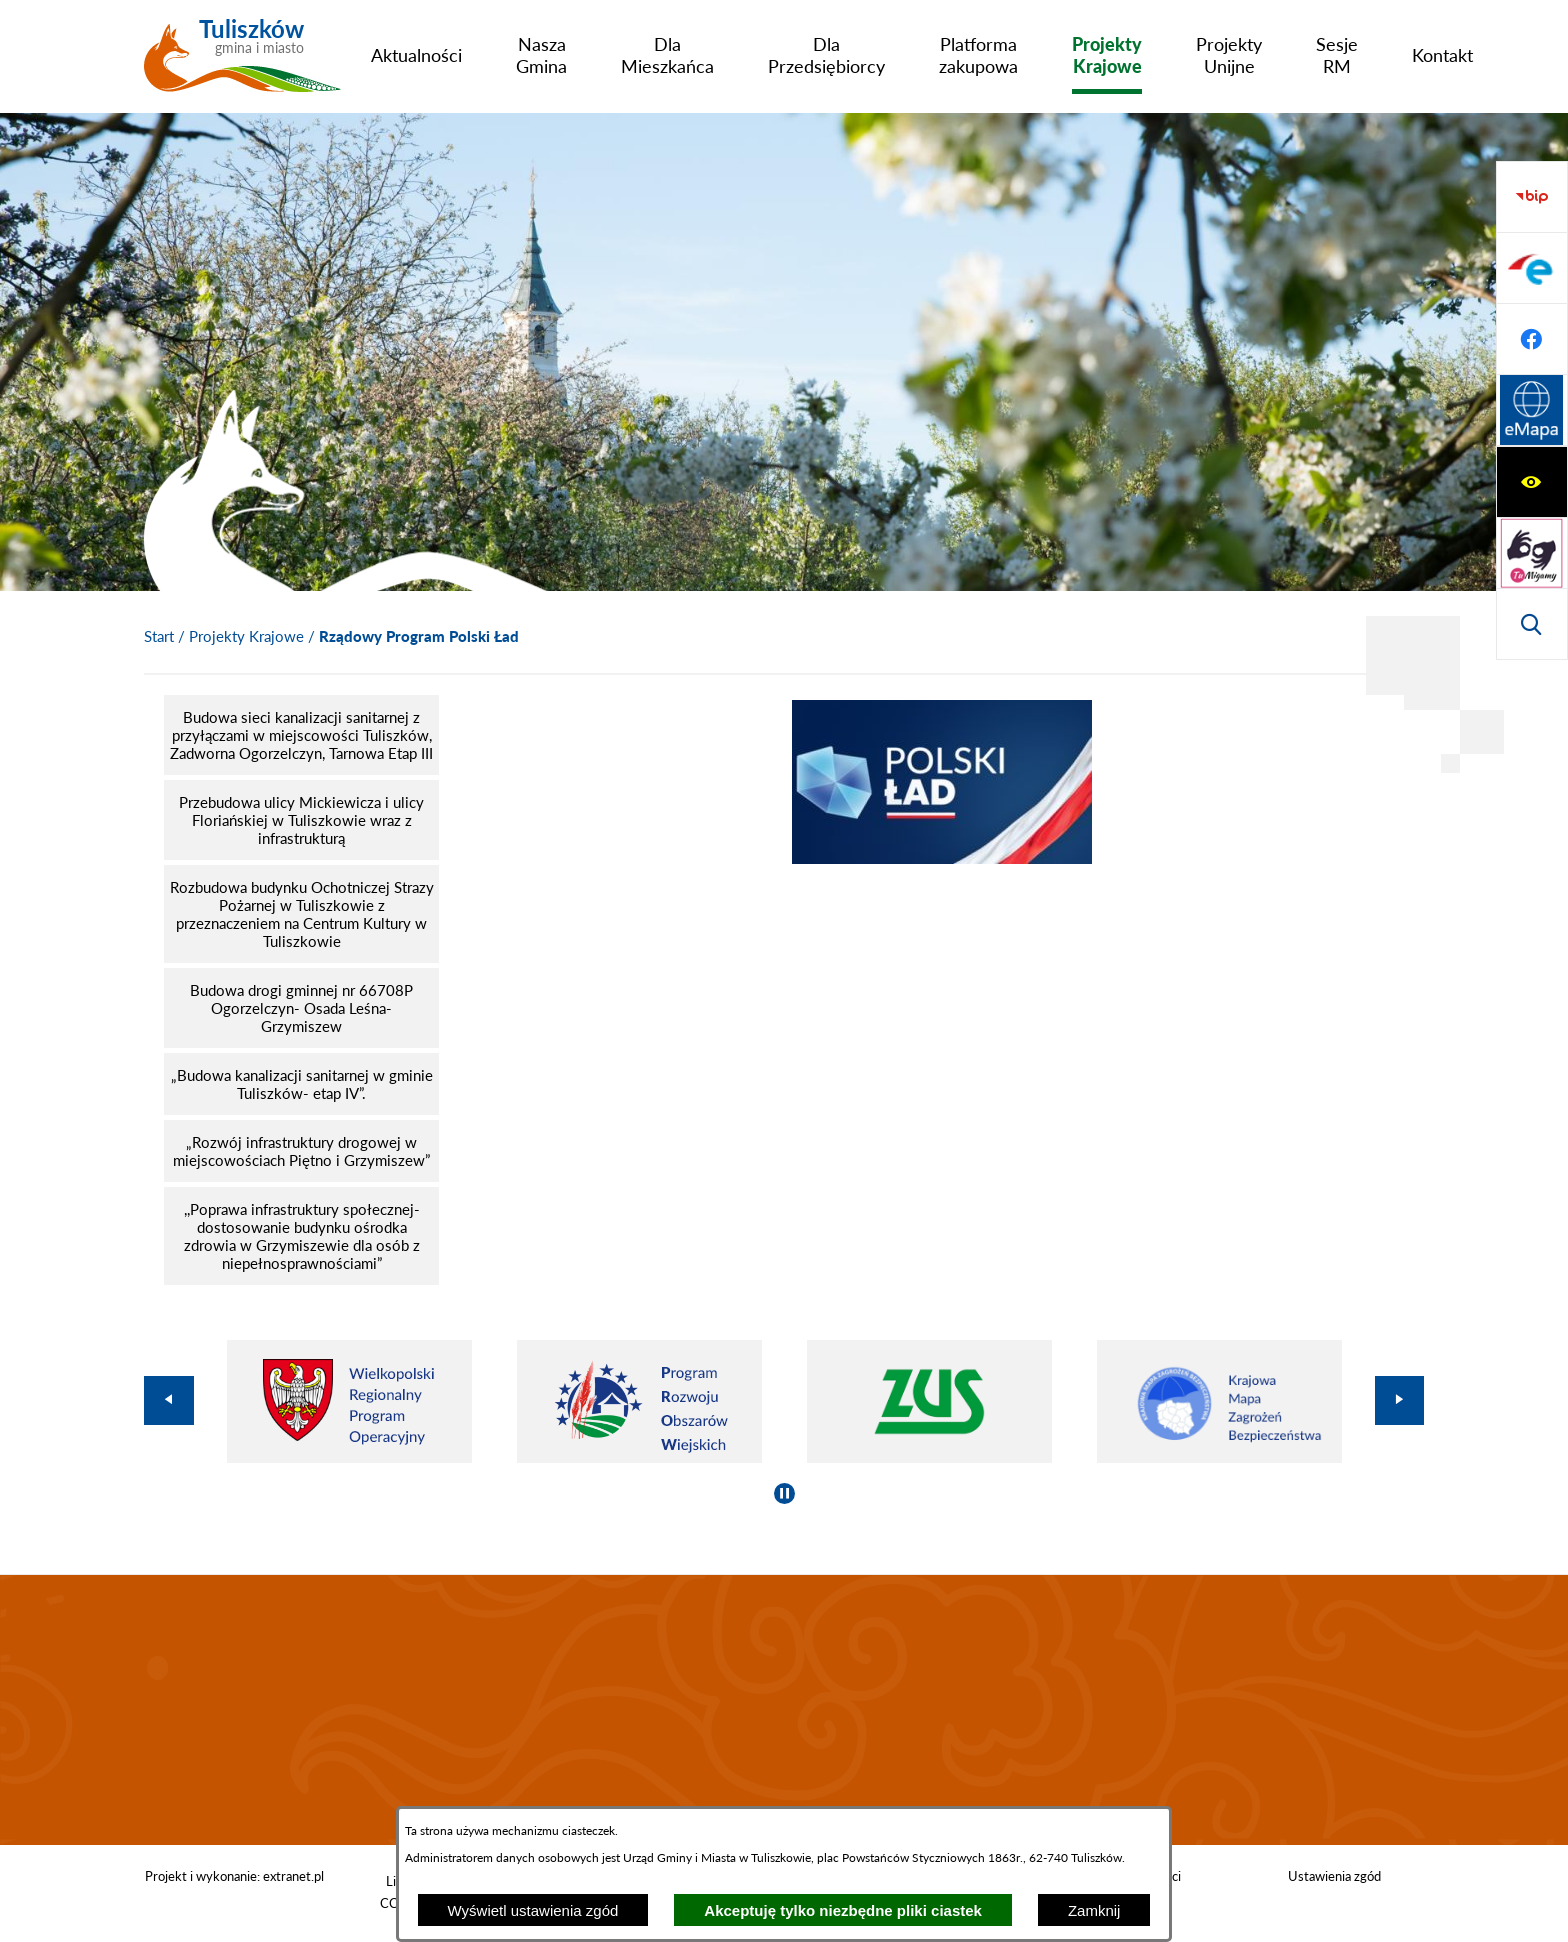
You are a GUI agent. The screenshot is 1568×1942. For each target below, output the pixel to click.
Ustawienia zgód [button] (1334, 1876)
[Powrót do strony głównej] (159, 637)
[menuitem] (416, 55)
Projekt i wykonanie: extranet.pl (234, 1876)
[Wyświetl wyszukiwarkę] (1532, 339)
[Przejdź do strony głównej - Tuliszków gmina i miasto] (242, 63)
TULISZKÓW (784, 1710)
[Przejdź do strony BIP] (1532, 411)
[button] (942, 858)
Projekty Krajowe (246, 636)
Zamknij (1094, 1910)
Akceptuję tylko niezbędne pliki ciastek (843, 1910)
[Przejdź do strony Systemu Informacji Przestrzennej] (1532, 624)
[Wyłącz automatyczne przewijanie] (784, 1493)
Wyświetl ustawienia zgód (533, 1910)
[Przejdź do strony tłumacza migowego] (1532, 268)
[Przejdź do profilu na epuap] (1532, 482)
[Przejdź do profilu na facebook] (1532, 553)
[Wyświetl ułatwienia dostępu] (1532, 197)
